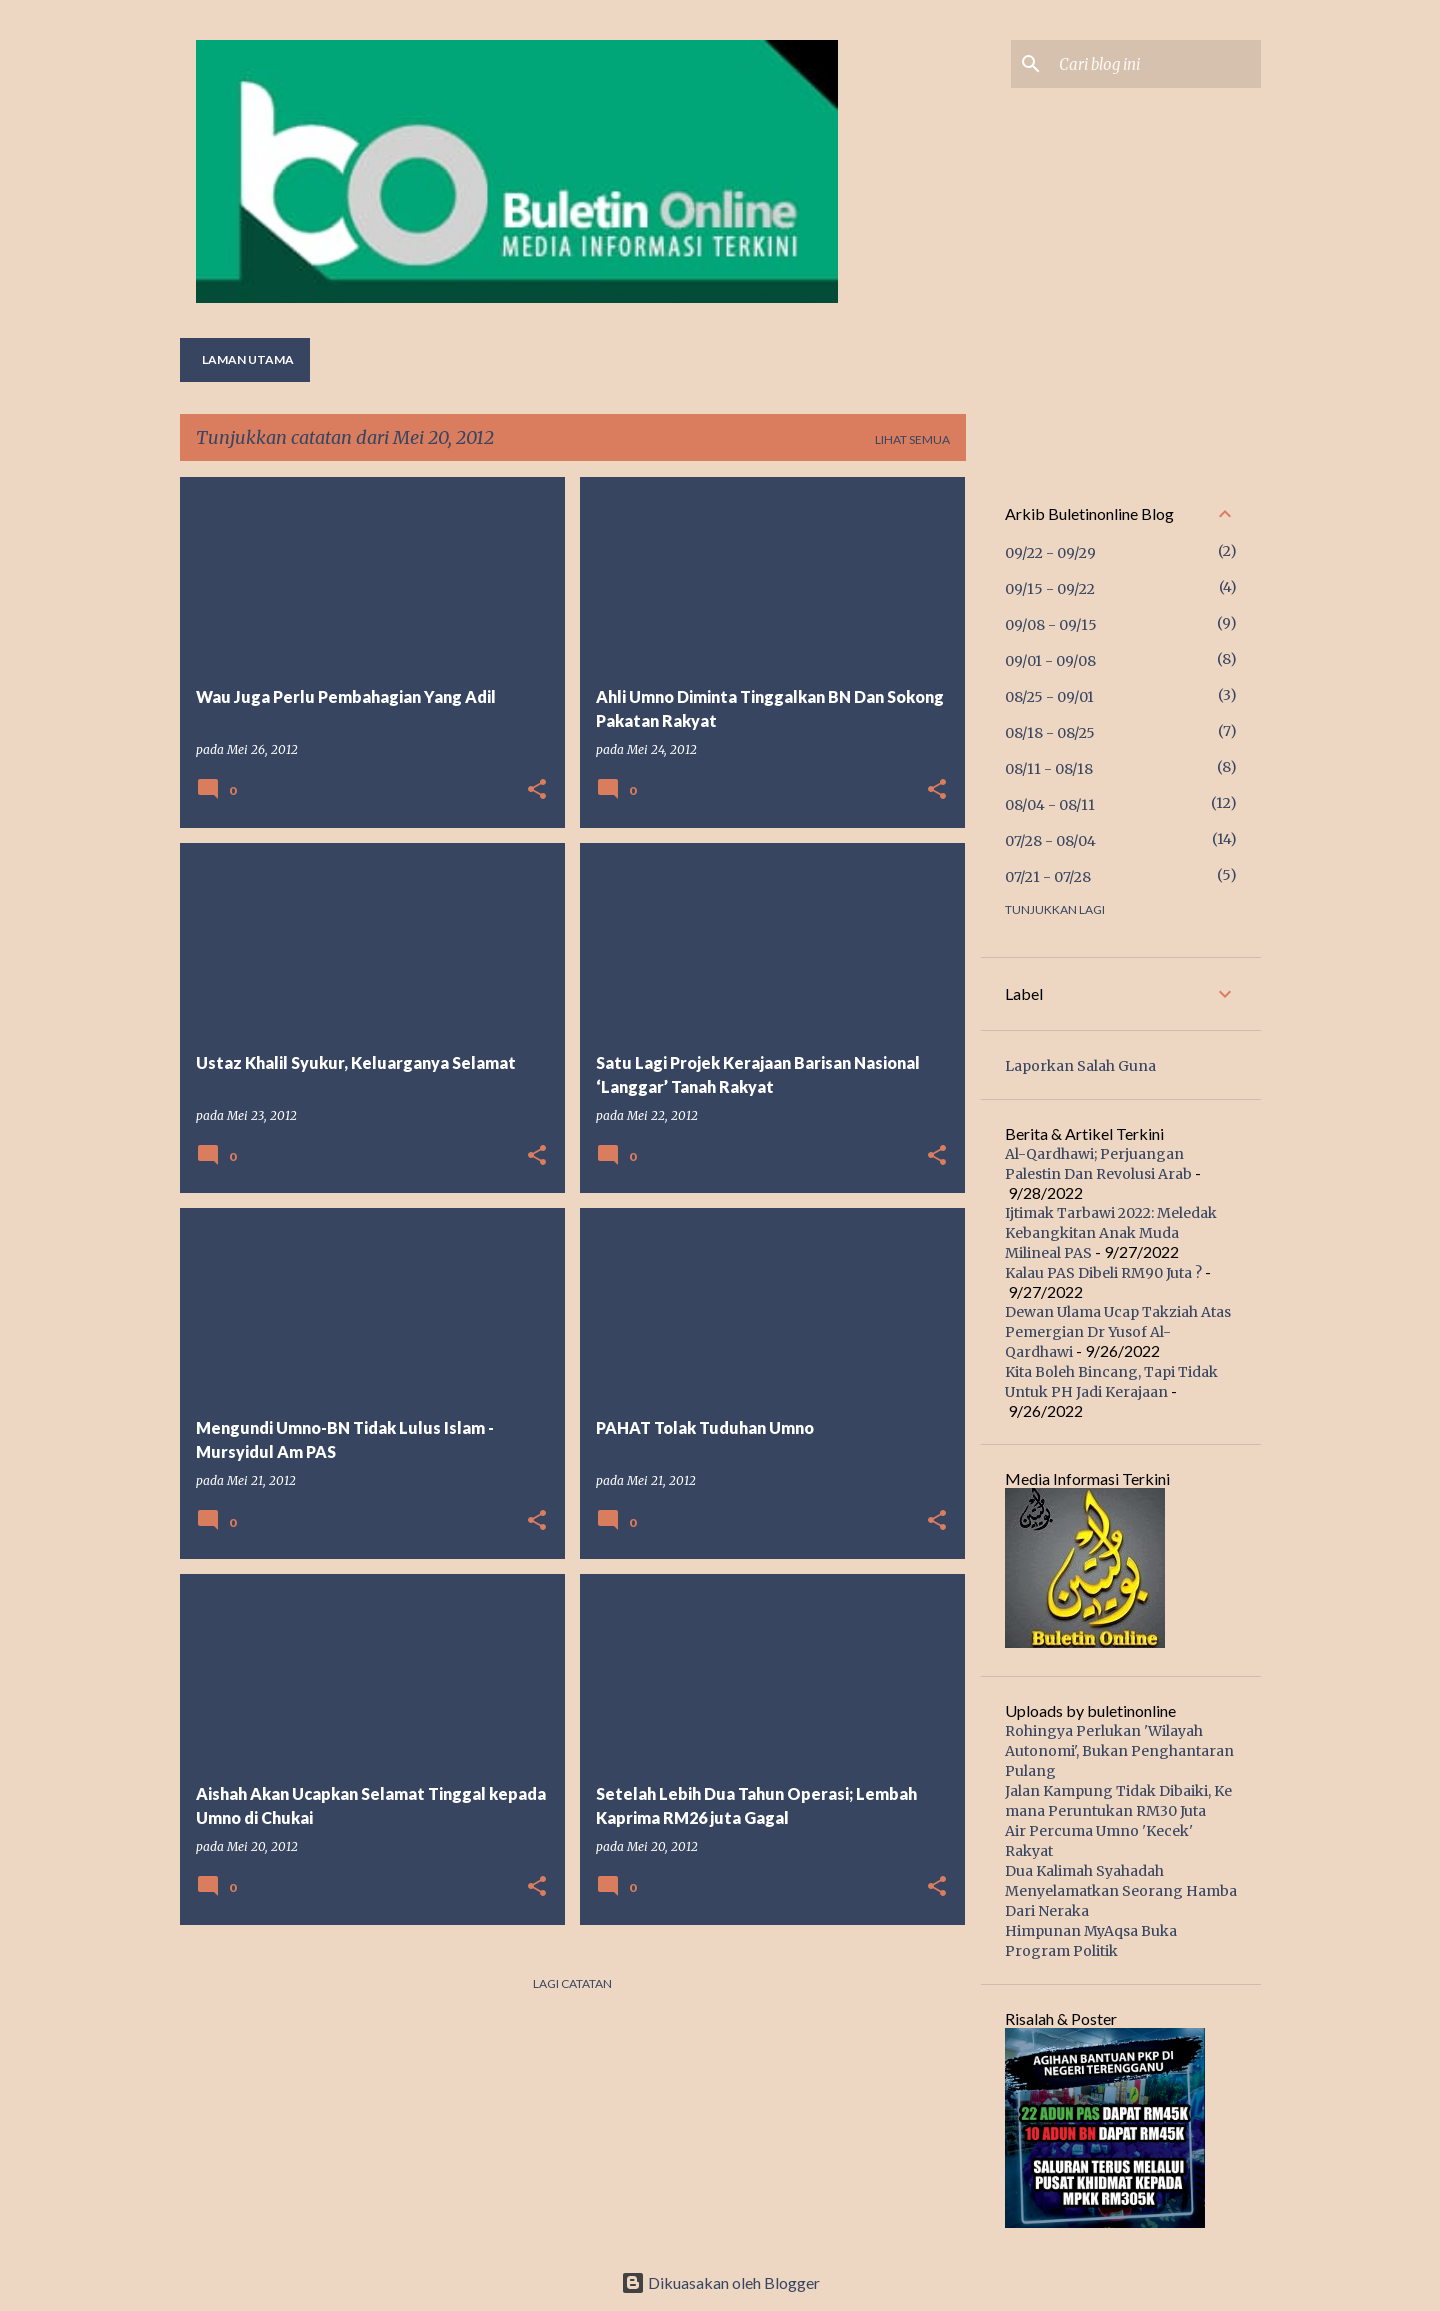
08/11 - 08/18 (1049, 769)
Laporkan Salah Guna (1080, 1066)
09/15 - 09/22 (1050, 589)
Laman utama (248, 359)
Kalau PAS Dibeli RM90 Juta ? (1103, 1273)
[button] (537, 790)
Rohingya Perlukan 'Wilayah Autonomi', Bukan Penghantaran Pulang (1119, 1751)
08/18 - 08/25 (1050, 733)
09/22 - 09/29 (1050, 553)
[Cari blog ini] (1156, 64)
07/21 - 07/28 (1048, 877)
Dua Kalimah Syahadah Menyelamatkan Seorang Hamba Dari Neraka (1121, 1891)
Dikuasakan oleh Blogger (720, 2282)
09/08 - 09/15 (1051, 625)
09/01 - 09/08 (1050, 661)
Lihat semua (912, 439)
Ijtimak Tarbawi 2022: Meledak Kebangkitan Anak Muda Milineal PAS (1111, 1233)
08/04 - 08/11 (1050, 805)
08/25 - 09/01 (1049, 697)
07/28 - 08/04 (1050, 841)
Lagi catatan (572, 1983)
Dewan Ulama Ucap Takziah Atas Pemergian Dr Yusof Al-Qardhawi (1118, 1332)
